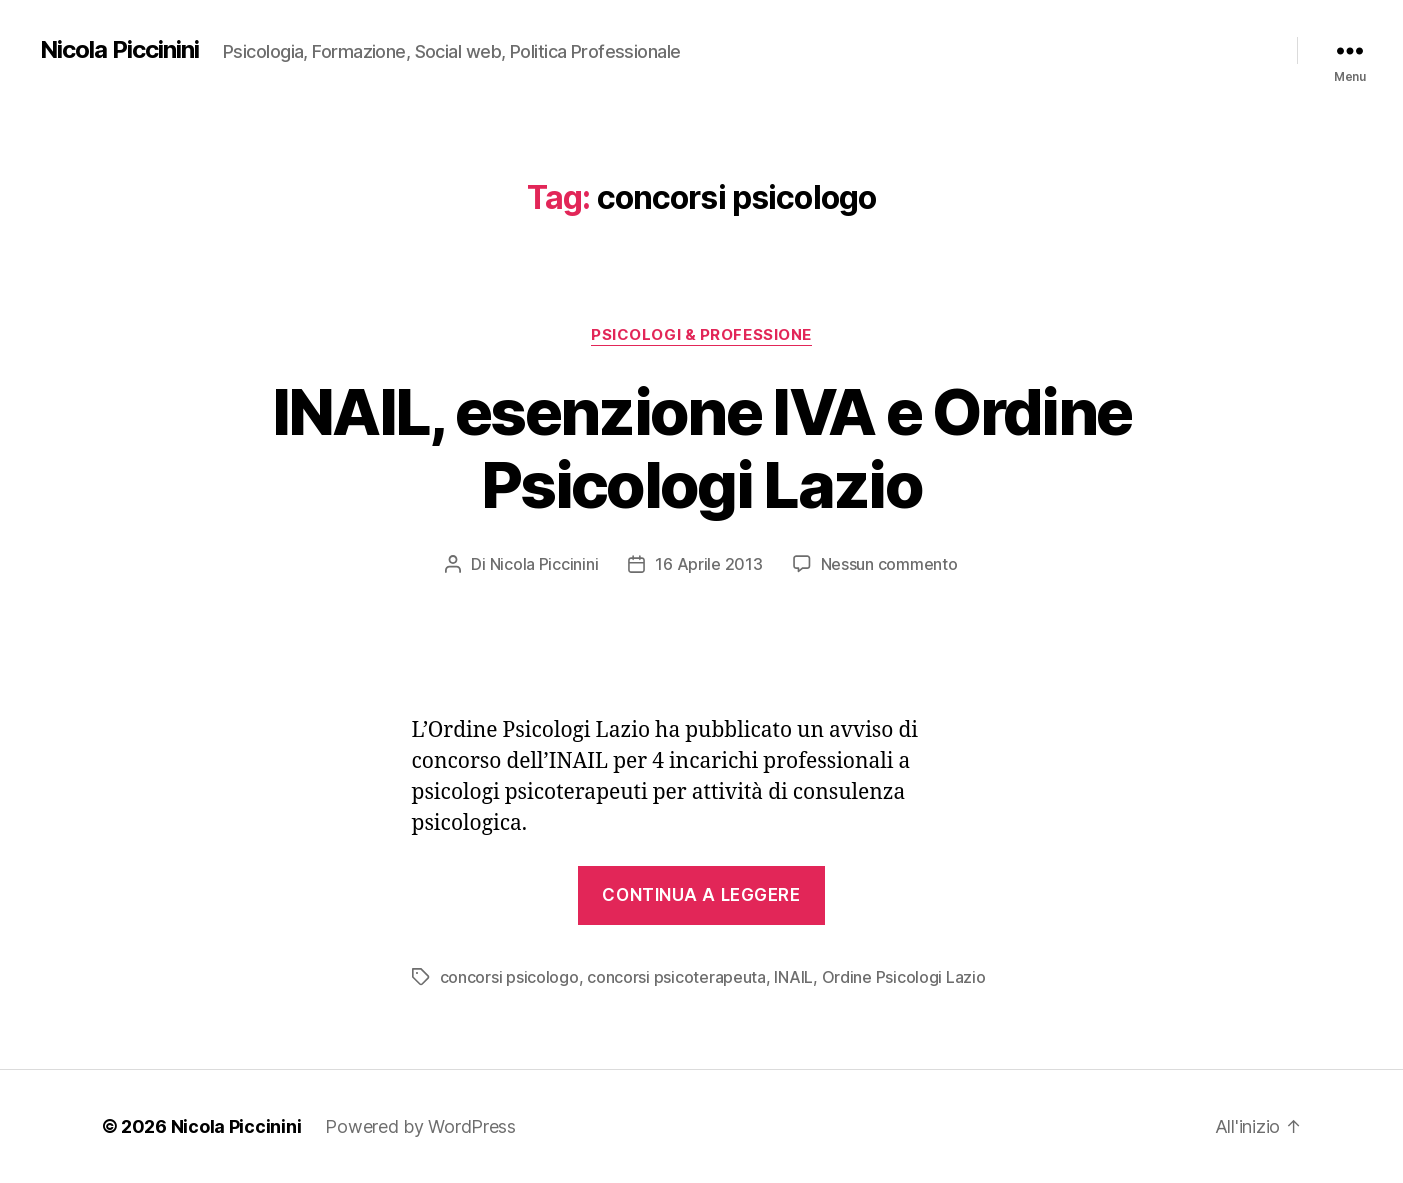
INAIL (793, 977)
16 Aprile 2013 (708, 564)
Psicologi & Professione (701, 335)
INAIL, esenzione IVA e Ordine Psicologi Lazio (702, 448)
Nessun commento (889, 564)
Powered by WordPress (420, 1126)
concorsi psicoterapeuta (676, 977)
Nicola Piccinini (119, 50)
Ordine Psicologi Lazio (904, 977)
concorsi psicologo (509, 977)
